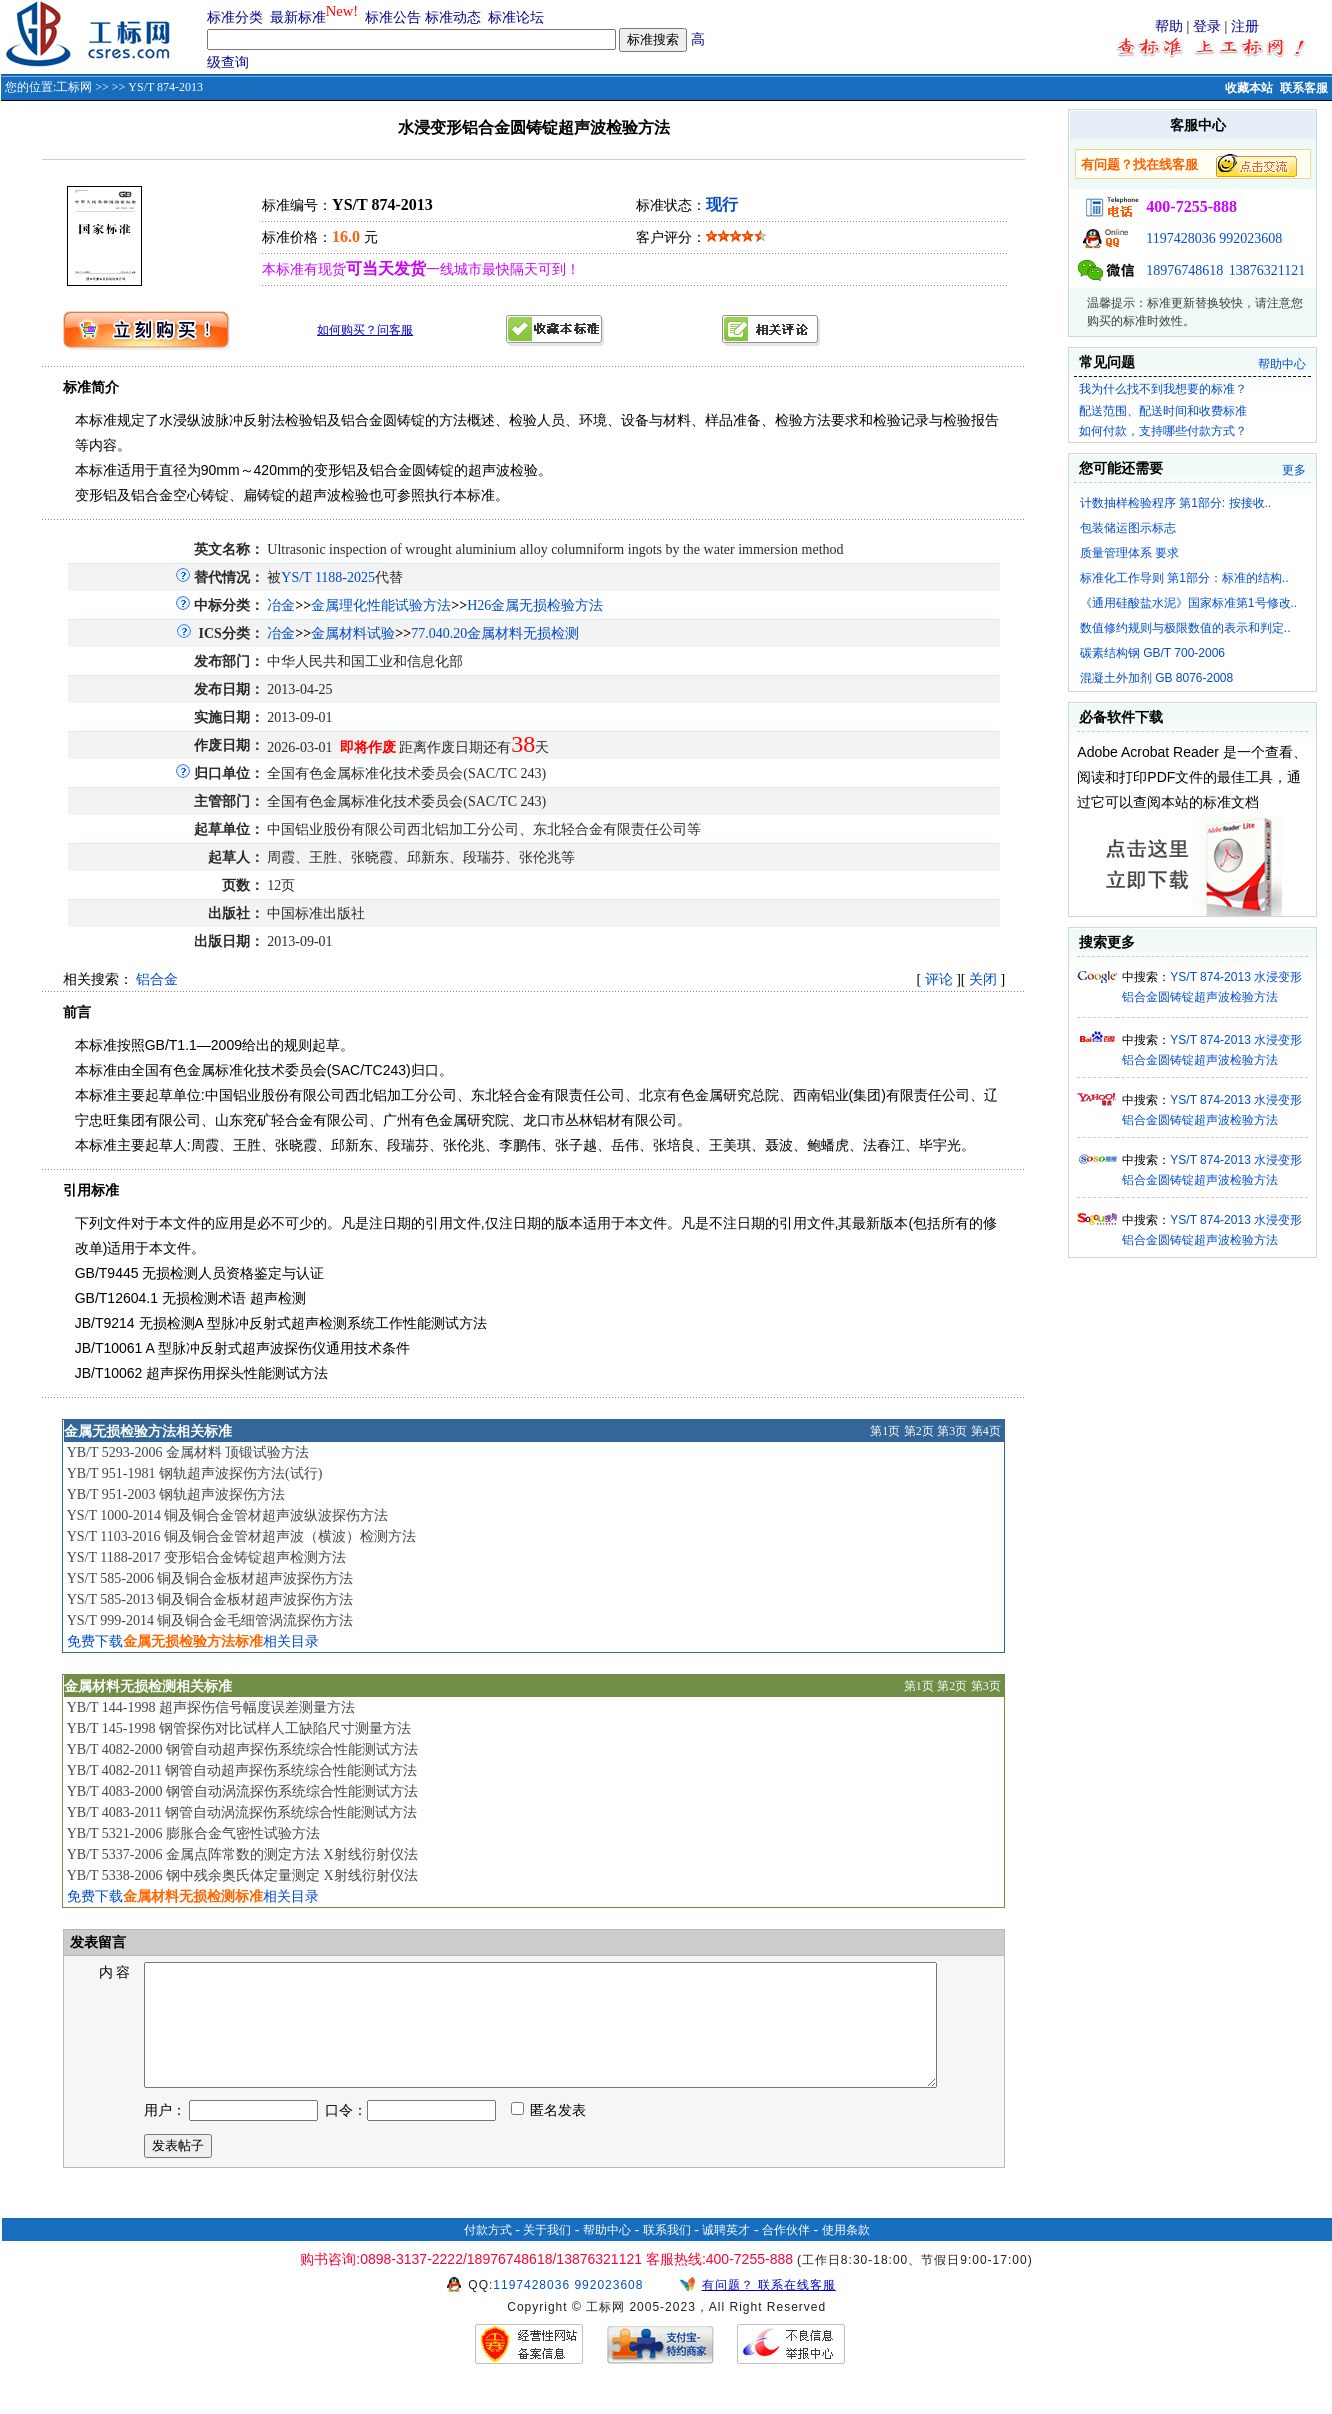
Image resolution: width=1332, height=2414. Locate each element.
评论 (939, 979)
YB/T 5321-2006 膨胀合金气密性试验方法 (193, 1833)
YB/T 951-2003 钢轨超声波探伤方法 (176, 1494)
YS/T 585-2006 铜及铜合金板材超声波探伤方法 (210, 1578)
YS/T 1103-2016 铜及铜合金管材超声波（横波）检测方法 (241, 1536)
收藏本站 (1249, 88)
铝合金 (157, 979)
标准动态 (453, 17)
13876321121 (1267, 270)
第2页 (919, 1431)
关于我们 (547, 2254)
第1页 (885, 1431)
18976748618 (1184, 270)
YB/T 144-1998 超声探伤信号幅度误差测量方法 (211, 1707)
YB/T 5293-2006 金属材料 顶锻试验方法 (188, 1452)
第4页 (986, 1431)
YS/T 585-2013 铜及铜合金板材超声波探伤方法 (210, 1599)
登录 (1207, 26)
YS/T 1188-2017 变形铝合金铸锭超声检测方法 (206, 1557)
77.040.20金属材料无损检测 (495, 633)
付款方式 (488, 2254)
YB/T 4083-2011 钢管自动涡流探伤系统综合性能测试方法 (242, 1812)
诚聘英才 (726, 2254)
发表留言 (96, 1942)
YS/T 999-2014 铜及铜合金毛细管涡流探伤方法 (210, 1620)
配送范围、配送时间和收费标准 (1163, 411)
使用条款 (846, 2254)
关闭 (983, 979)
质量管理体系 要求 (1129, 553)
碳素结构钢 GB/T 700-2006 (1152, 653)
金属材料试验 (353, 633)
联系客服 (1304, 88)
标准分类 (235, 17)
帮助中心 (1282, 364)
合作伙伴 (786, 2254)
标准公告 (393, 17)
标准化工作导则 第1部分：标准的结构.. (1184, 578)
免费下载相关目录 (193, 1641)
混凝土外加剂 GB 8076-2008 (1156, 678)
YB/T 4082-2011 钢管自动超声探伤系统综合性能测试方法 (242, 1770)
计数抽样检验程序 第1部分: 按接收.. (1175, 503)
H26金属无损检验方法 (535, 605)
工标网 (74, 87)
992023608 (1250, 238)
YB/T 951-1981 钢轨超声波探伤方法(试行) (195, 1473)
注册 (1245, 26)
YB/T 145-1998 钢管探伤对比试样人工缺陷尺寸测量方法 (239, 1728)
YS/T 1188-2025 (328, 577)
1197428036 (1180, 238)
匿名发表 (549, 2134)
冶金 (281, 605)
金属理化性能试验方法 (381, 605)
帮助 (1169, 26)
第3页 (952, 1431)
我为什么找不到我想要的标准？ (1163, 389)
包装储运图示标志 (1128, 528)
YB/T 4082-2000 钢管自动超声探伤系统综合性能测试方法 (242, 1749)
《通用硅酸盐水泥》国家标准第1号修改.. (1188, 603)
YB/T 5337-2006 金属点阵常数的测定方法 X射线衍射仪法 (242, 1854)
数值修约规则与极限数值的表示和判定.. (1185, 628)
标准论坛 (516, 17)
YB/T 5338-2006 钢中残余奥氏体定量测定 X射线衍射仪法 (242, 1875)
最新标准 (298, 17)
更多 (1294, 470)
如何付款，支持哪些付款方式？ (1163, 431)
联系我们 (667, 2254)
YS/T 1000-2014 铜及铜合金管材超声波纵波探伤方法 (228, 1515)
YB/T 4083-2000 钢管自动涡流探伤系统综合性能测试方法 (242, 1791)
